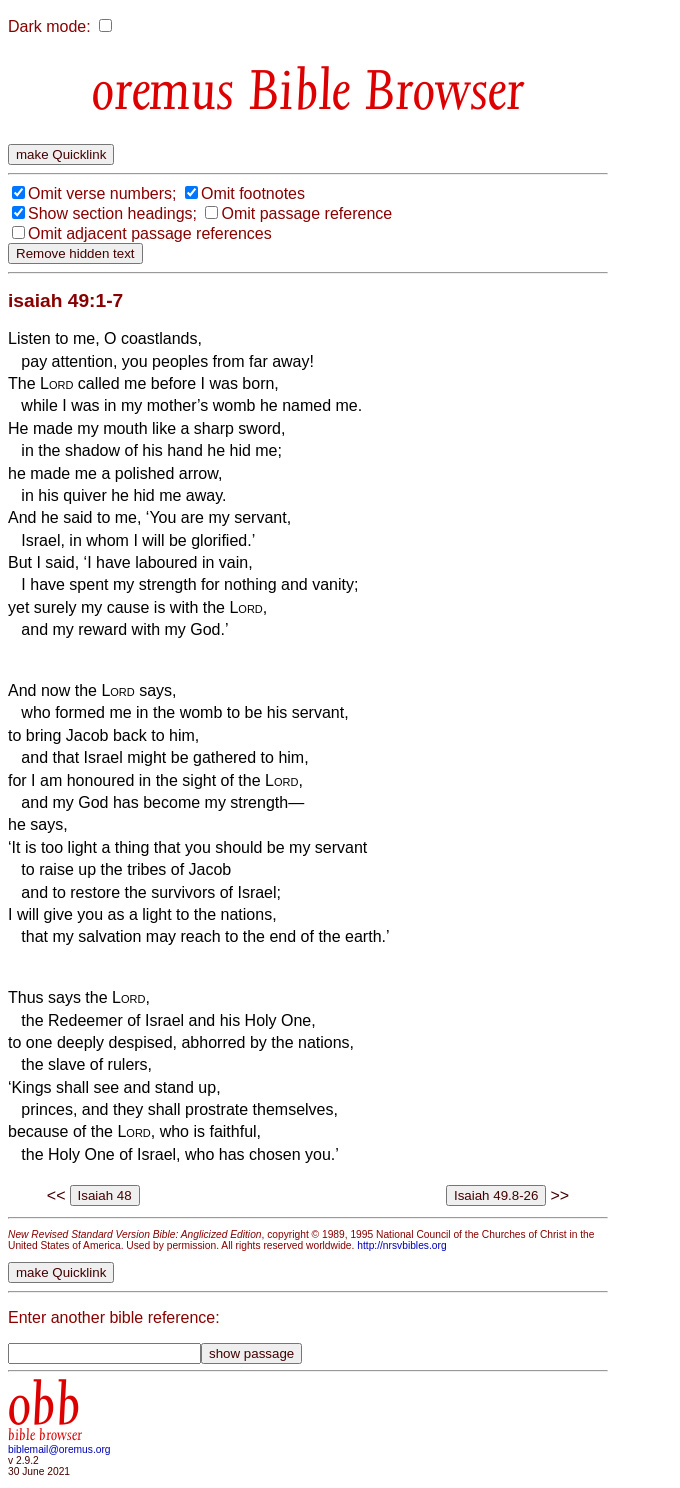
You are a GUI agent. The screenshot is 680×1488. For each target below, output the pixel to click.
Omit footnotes (253, 193)
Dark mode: (49, 26)
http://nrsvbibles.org (401, 1245)
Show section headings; (112, 213)
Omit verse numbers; (102, 193)
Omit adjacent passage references (150, 233)
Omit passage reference (306, 213)
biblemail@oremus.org (59, 1449)
